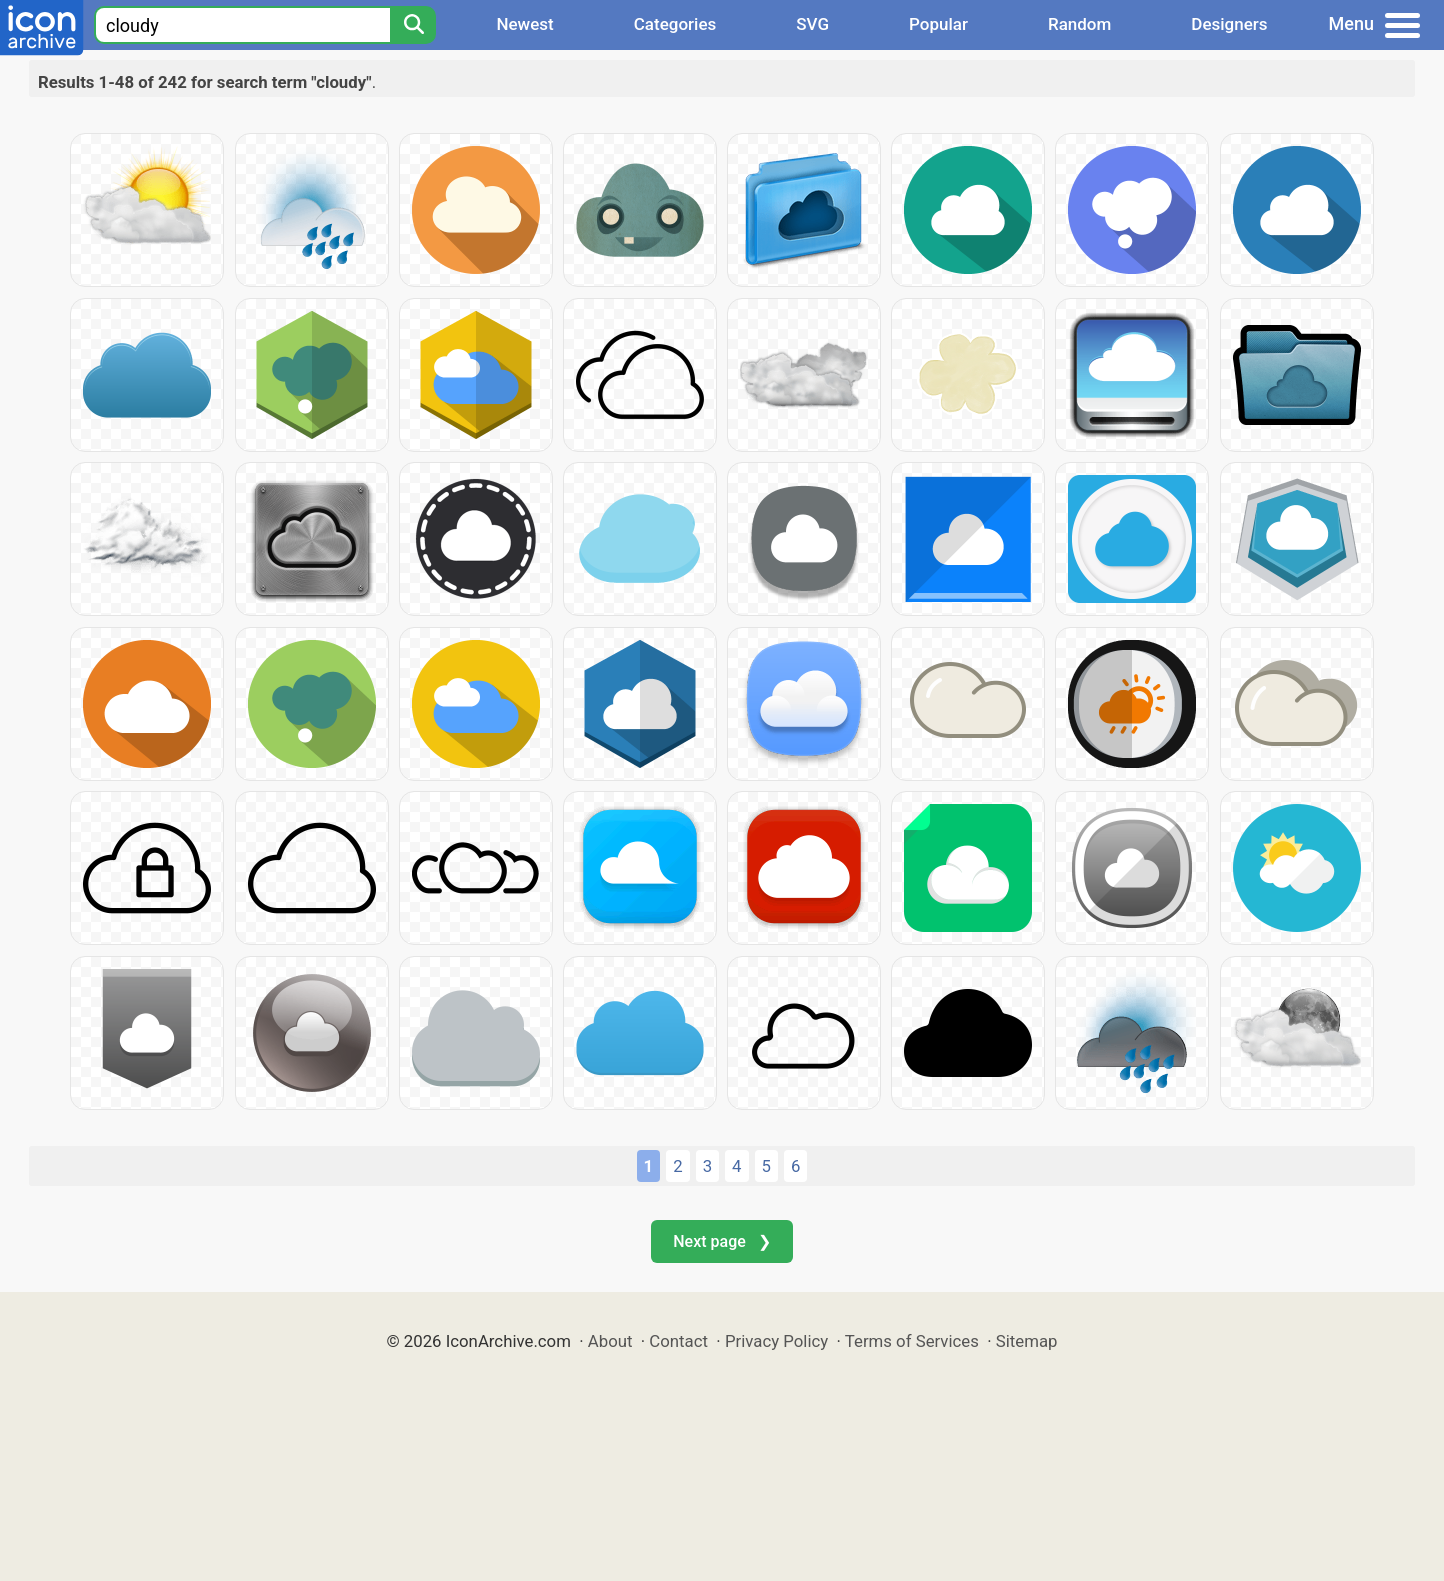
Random (1079, 24)
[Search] (413, 25)
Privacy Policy (776, 1341)
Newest (524, 24)
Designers (1229, 24)
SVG (812, 24)
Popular (938, 24)
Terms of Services (912, 1341)
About (610, 1341)
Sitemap (1027, 1341)
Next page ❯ (721, 1241)
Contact (678, 1341)
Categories (675, 24)
